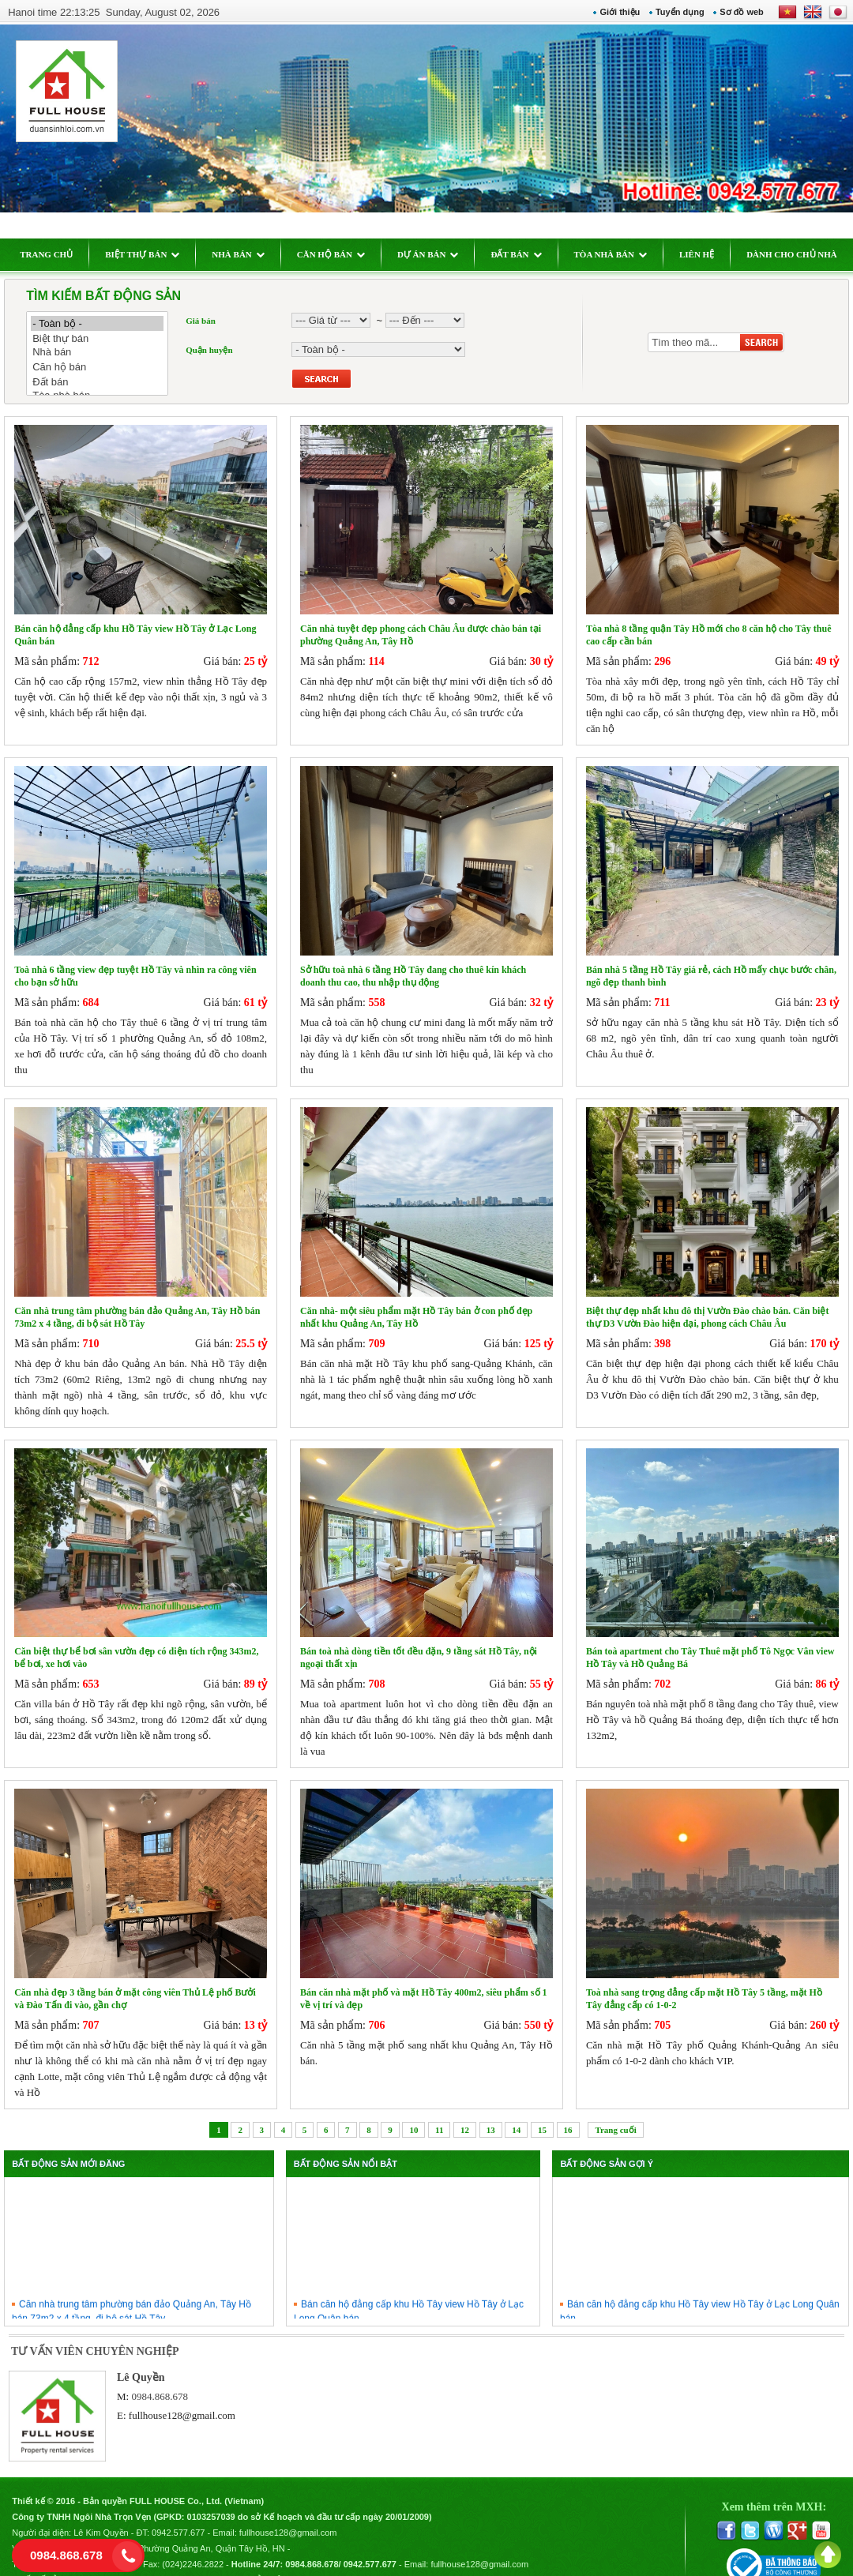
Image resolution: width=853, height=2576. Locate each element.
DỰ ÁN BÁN (437, 254)
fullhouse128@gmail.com (188, 2395)
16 (568, 2110)
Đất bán (105, 381)
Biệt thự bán (105, 338)
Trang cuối (615, 2110)
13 (491, 2110)
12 (464, 2110)
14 (516, 2110)
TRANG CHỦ (54, 254)
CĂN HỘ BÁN (339, 254)
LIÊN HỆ (705, 254)
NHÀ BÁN (246, 254)
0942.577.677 (186, 2510)
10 (413, 2110)
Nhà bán (105, 352)
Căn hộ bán (105, 366)
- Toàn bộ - (105, 323)
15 (542, 2110)
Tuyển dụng (671, 12)
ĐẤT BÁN (524, 254)
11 (439, 2110)
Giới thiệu (612, 12)
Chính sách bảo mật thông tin (271, 2557)
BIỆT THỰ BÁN (151, 254)
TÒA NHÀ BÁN (618, 254)
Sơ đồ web (734, 12)
